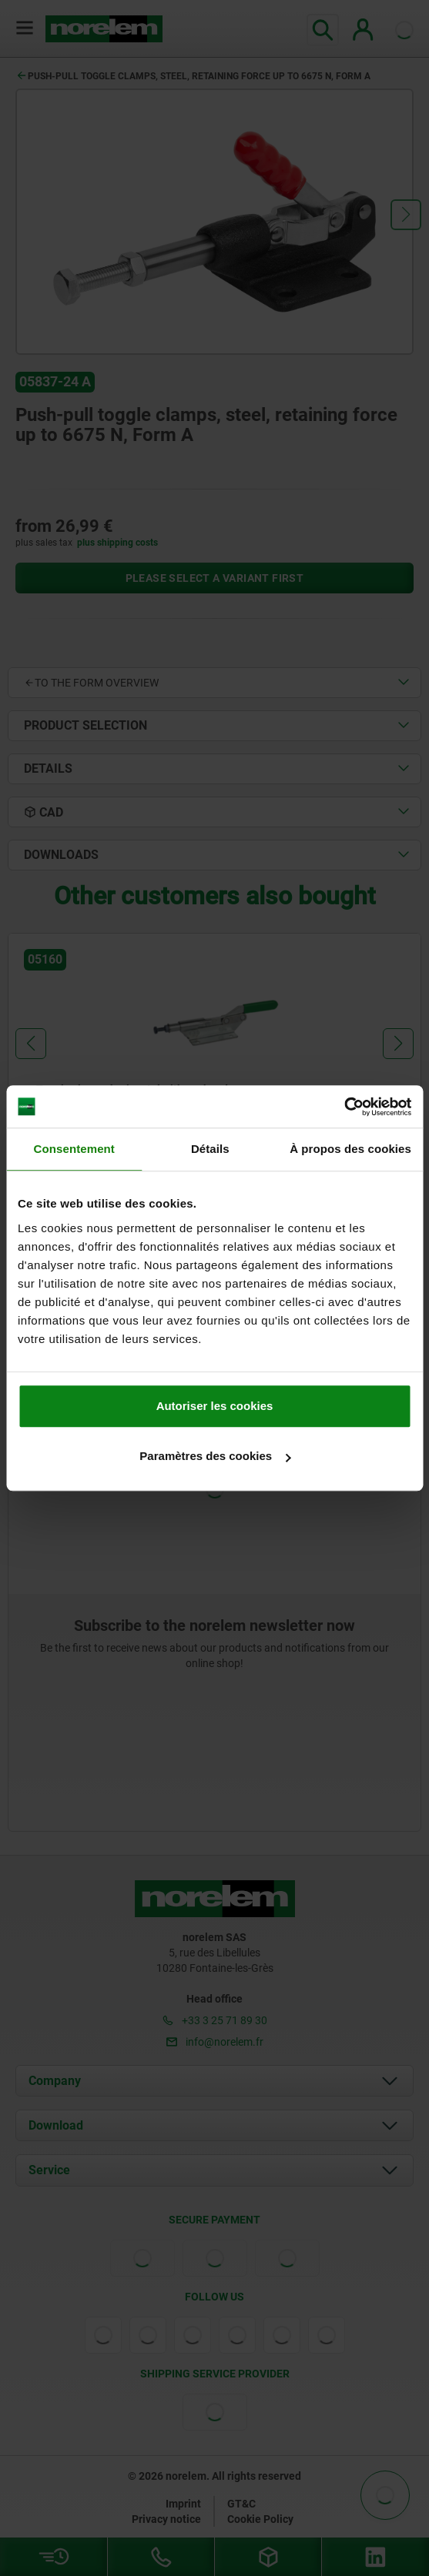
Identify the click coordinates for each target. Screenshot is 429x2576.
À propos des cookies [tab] (350, 1148)
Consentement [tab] (74, 1148)
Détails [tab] (210, 1148)
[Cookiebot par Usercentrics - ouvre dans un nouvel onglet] (344, 1107)
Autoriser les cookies (214, 1405)
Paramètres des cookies (214, 1455)
